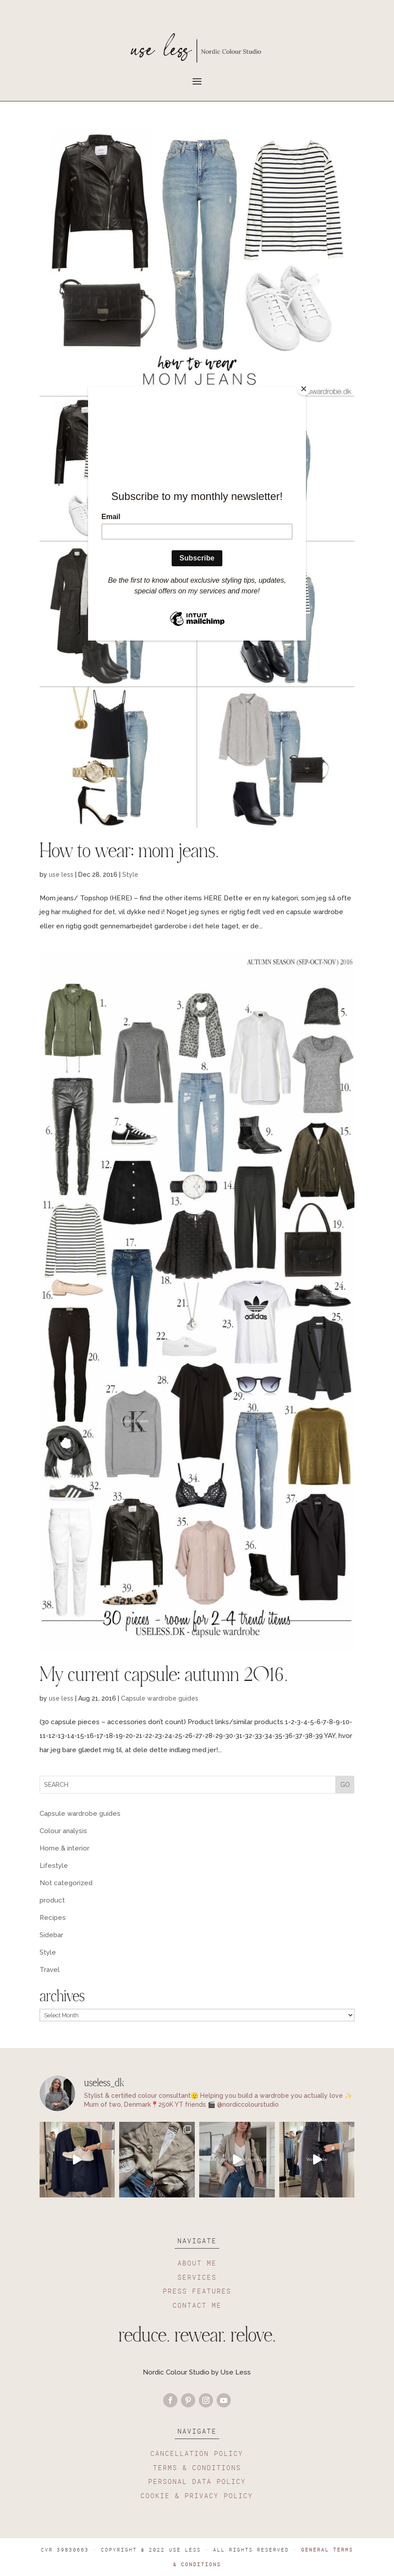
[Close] (303, 388)
